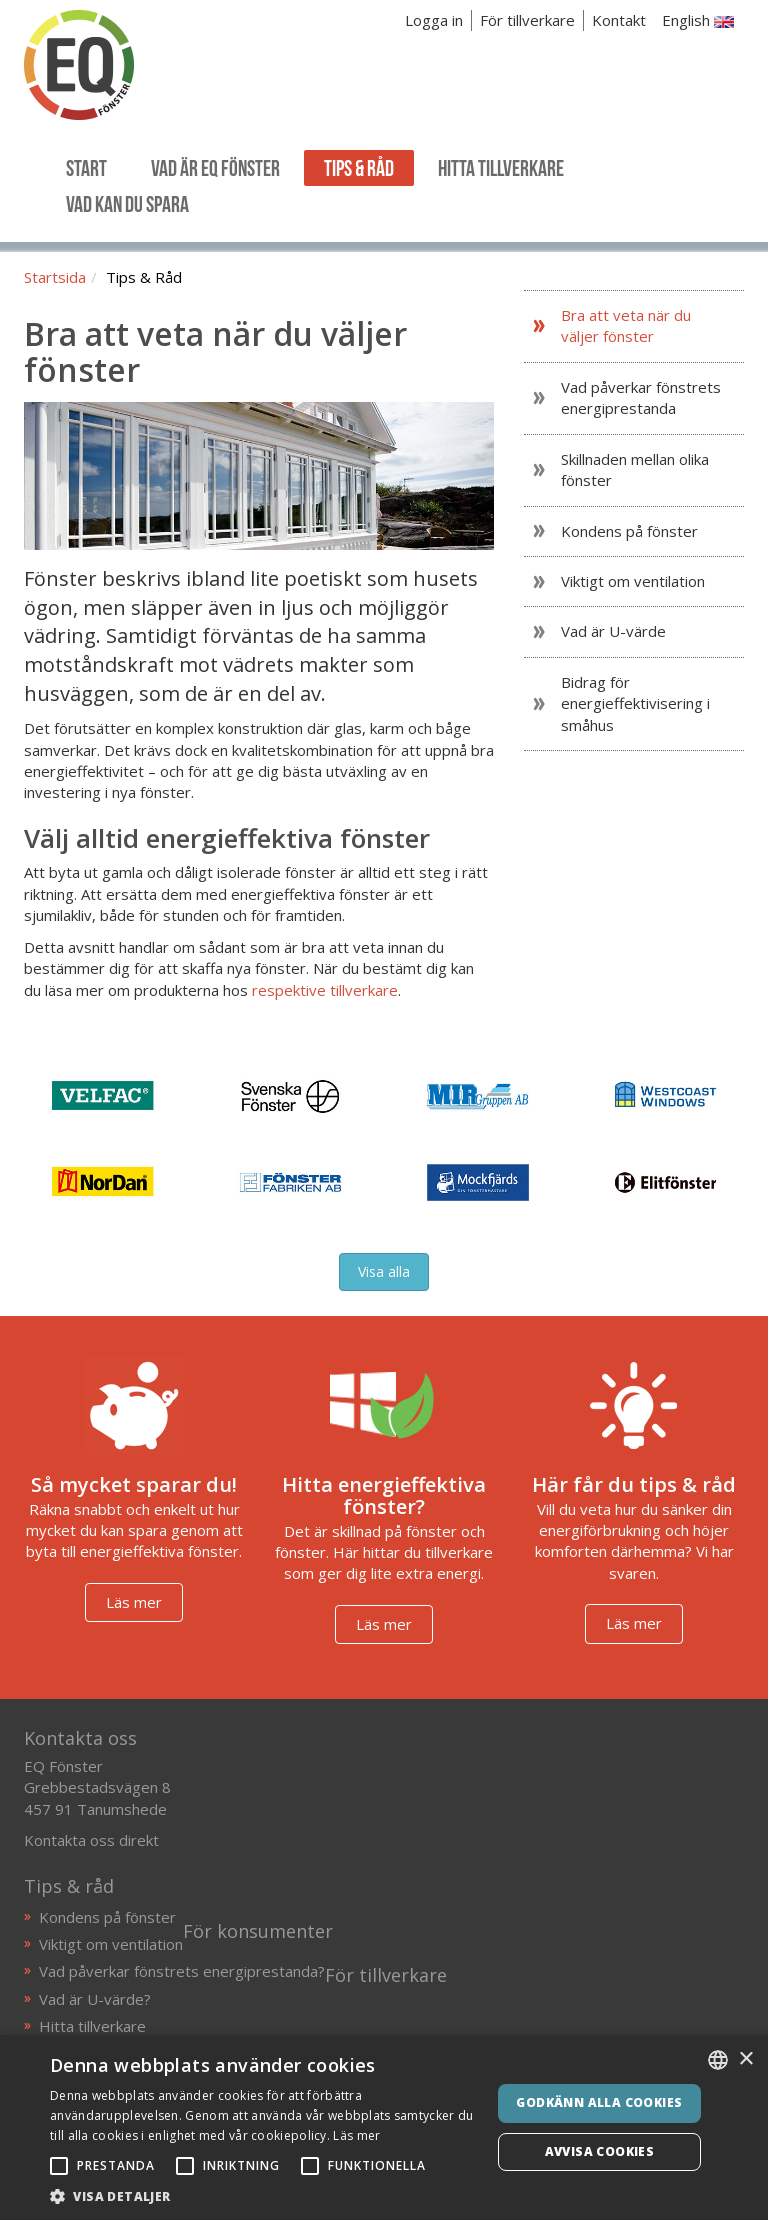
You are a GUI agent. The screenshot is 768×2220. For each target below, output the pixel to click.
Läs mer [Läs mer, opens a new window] (356, 2135)
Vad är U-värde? (95, 1999)
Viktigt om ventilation (111, 1944)
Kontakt (619, 20)
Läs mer (134, 1602)
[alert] (384, 2127)
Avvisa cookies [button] (600, 2151)
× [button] (745, 2059)
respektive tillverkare (325, 990)
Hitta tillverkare (92, 2026)
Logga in (434, 20)
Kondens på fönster (107, 1917)
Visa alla (384, 1271)
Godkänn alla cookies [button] (599, 2102)
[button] (264, 2195)
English (698, 20)
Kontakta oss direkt (91, 1840)
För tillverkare (527, 20)
